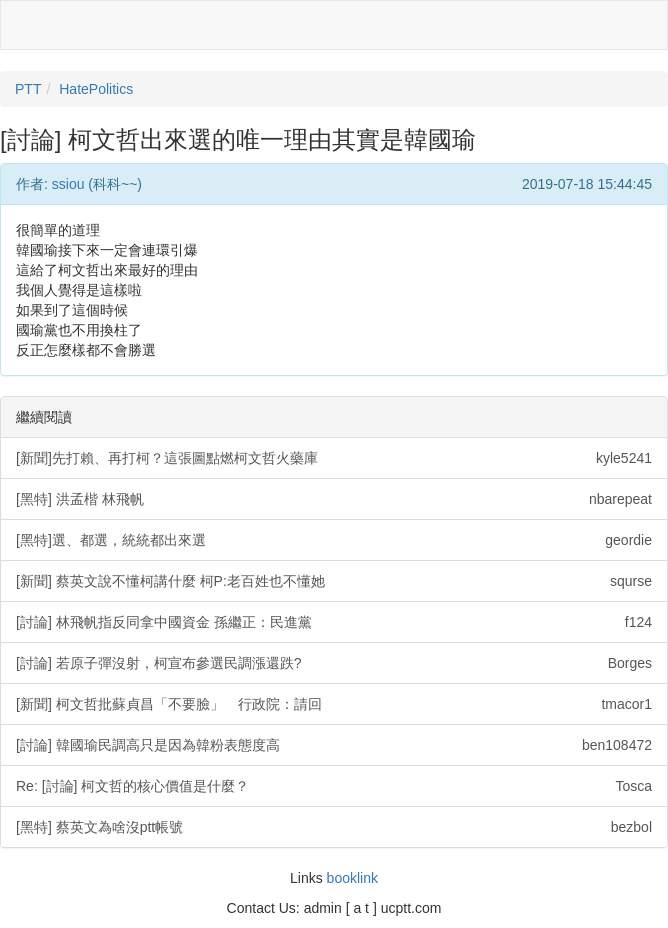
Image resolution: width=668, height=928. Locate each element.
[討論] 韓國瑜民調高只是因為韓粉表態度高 (334, 745)
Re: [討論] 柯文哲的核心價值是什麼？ (334, 786)
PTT (28, 89)
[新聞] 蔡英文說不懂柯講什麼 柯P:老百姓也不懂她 (334, 581)
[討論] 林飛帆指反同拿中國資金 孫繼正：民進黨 (334, 622)
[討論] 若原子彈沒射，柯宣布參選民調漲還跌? (334, 663)
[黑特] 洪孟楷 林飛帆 (334, 499)
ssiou (68, 184)
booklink (352, 878)
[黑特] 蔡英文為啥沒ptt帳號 (334, 827)
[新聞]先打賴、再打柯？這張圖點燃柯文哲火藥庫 (334, 458)
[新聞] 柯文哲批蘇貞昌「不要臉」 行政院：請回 (334, 704)
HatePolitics (96, 89)
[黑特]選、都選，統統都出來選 (334, 540)
